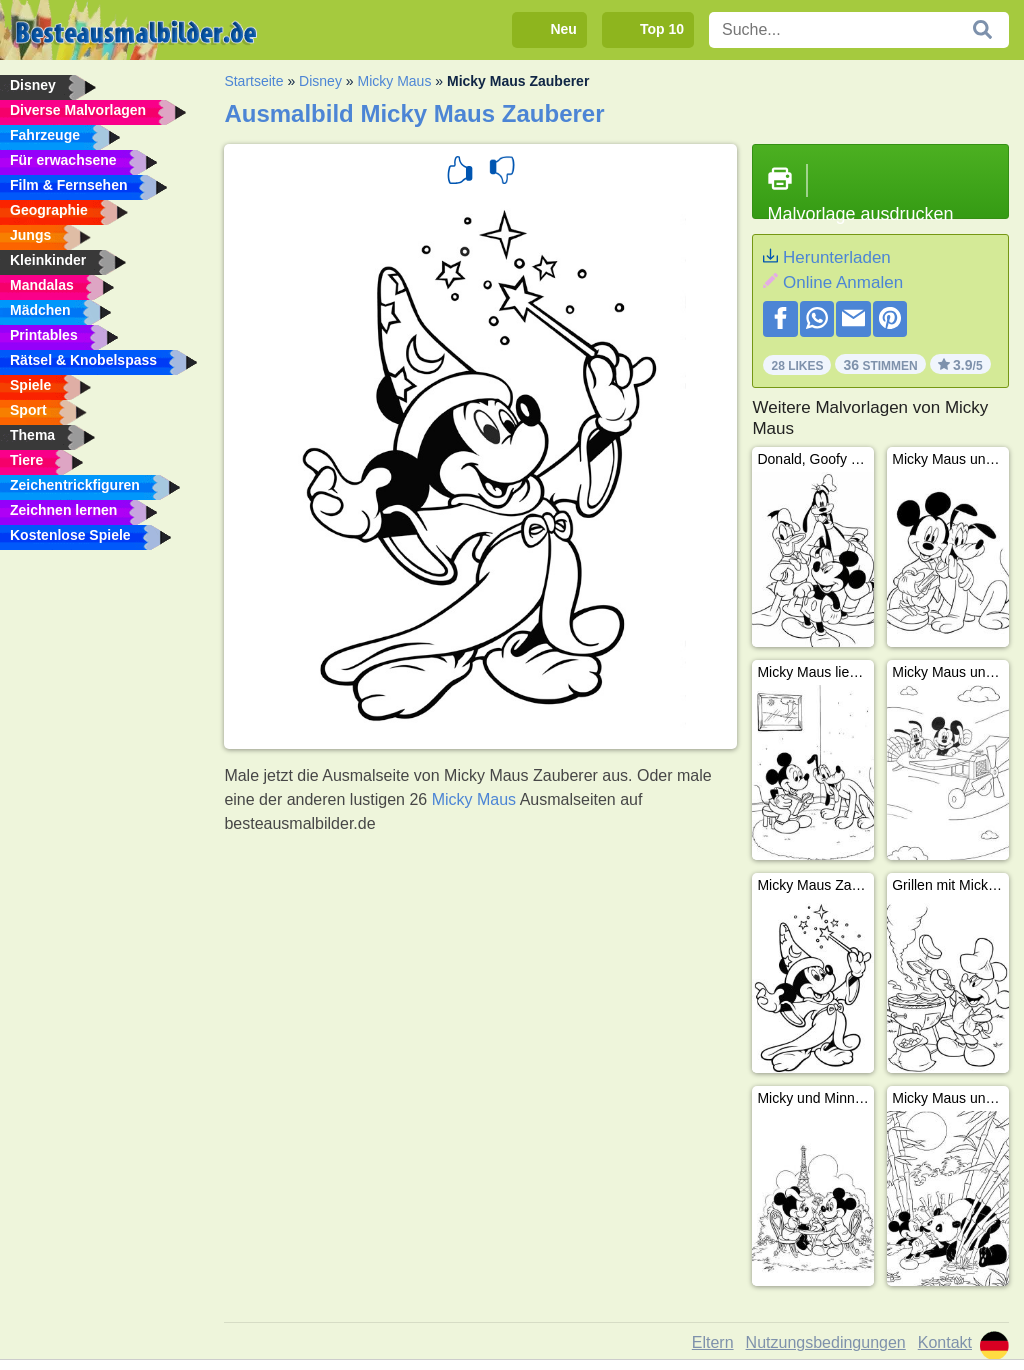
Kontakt (945, 1342)
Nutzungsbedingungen (826, 1342)
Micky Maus (394, 81)
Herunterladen (837, 257)
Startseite (253, 81)
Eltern (713, 1342)
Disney (320, 81)
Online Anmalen (843, 282)
